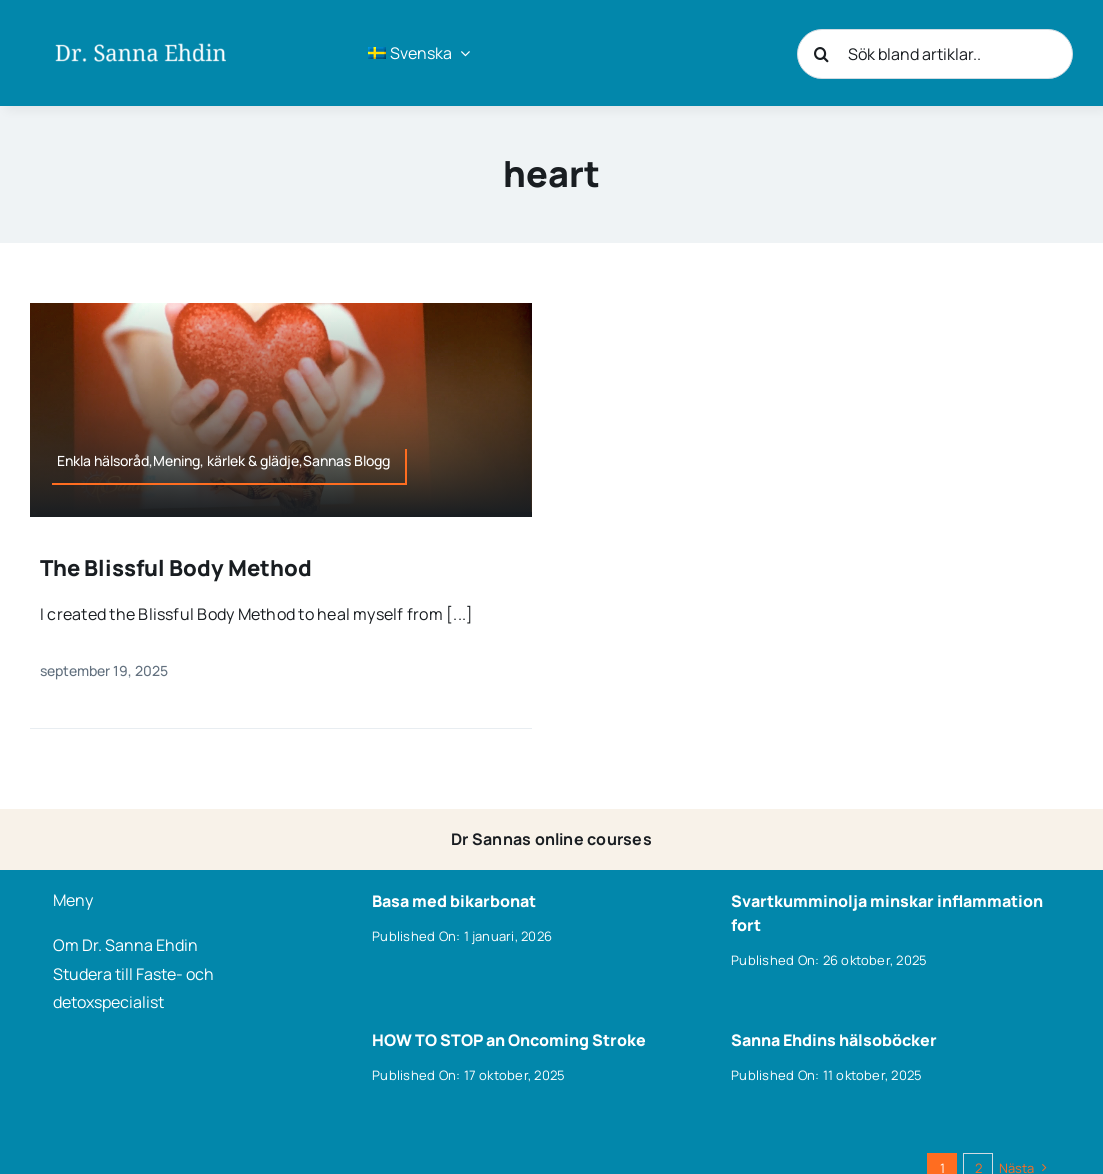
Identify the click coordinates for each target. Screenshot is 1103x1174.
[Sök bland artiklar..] (935, 54)
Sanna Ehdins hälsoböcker (834, 1040)
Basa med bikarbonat (454, 901)
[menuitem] (419, 53)
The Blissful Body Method (176, 568)
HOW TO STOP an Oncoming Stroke (509, 1040)
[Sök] (822, 54)
